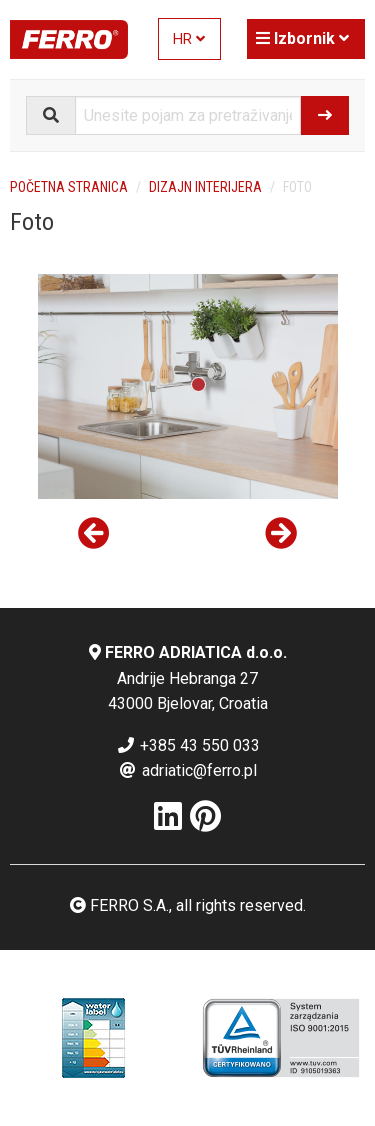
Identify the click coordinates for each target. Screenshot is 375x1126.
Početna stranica (69, 187)
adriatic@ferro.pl (187, 770)
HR (189, 39)
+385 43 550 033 (188, 745)
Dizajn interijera (205, 187)
